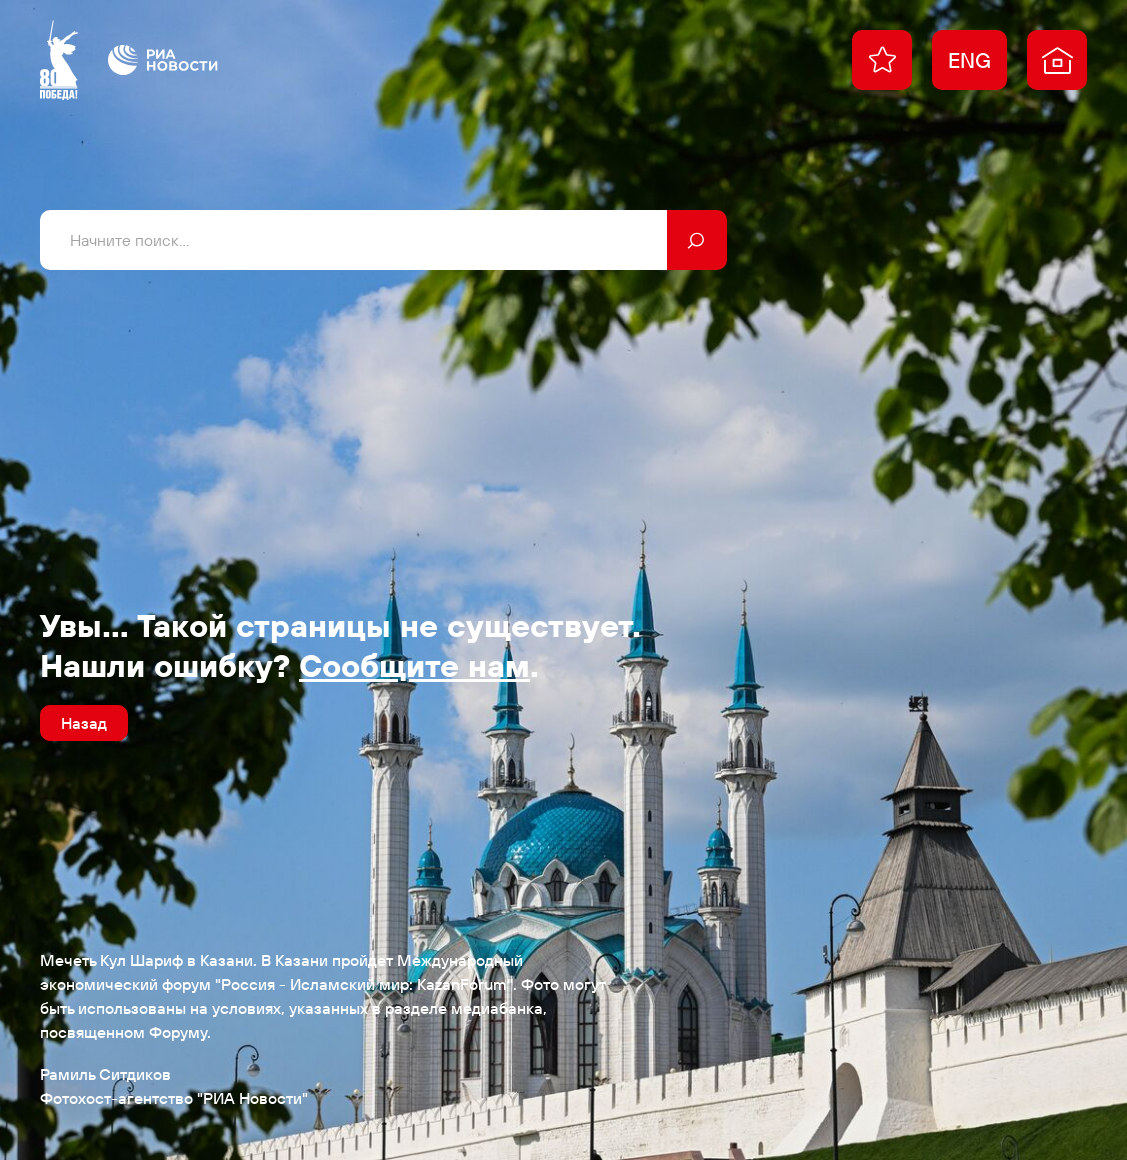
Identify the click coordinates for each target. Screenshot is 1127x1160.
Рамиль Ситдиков (105, 1074)
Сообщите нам (414, 665)
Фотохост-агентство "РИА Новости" (174, 1098)
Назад (84, 723)
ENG (969, 60)
